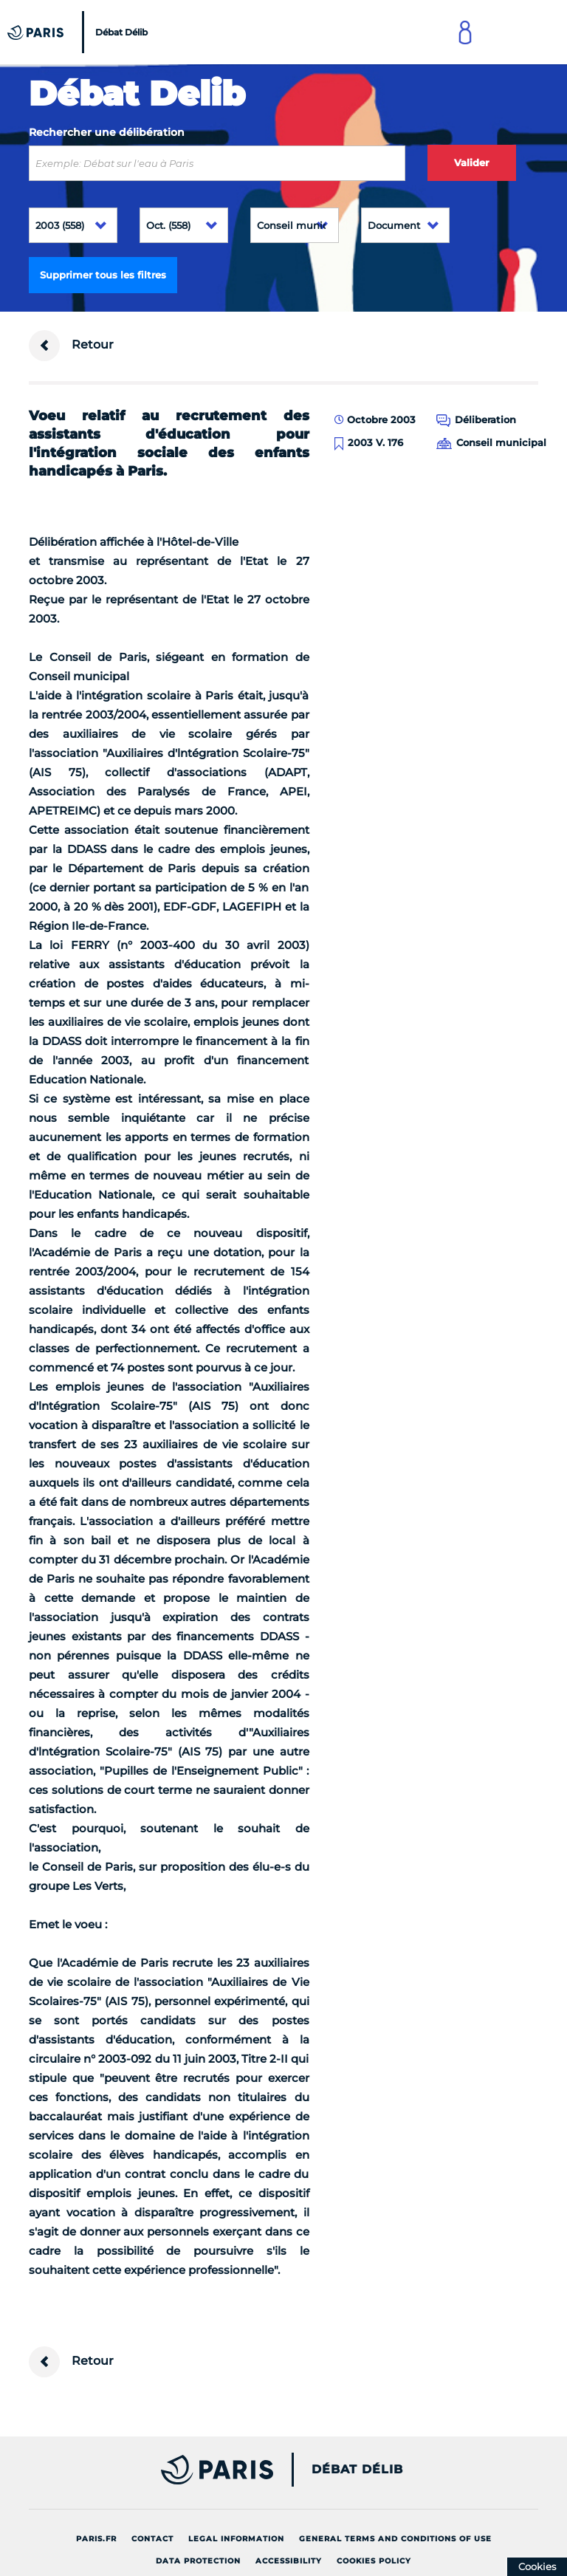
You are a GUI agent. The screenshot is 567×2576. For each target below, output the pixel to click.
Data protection (198, 2561)
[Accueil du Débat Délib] (79, 32)
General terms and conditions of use (395, 2539)
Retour (71, 345)
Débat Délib (357, 2469)
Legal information (236, 2539)
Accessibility (288, 2561)
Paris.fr (96, 2539)
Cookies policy (374, 2561)
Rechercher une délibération (107, 132)
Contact (152, 2539)
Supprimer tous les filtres (103, 275)
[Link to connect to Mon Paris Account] (465, 32)
